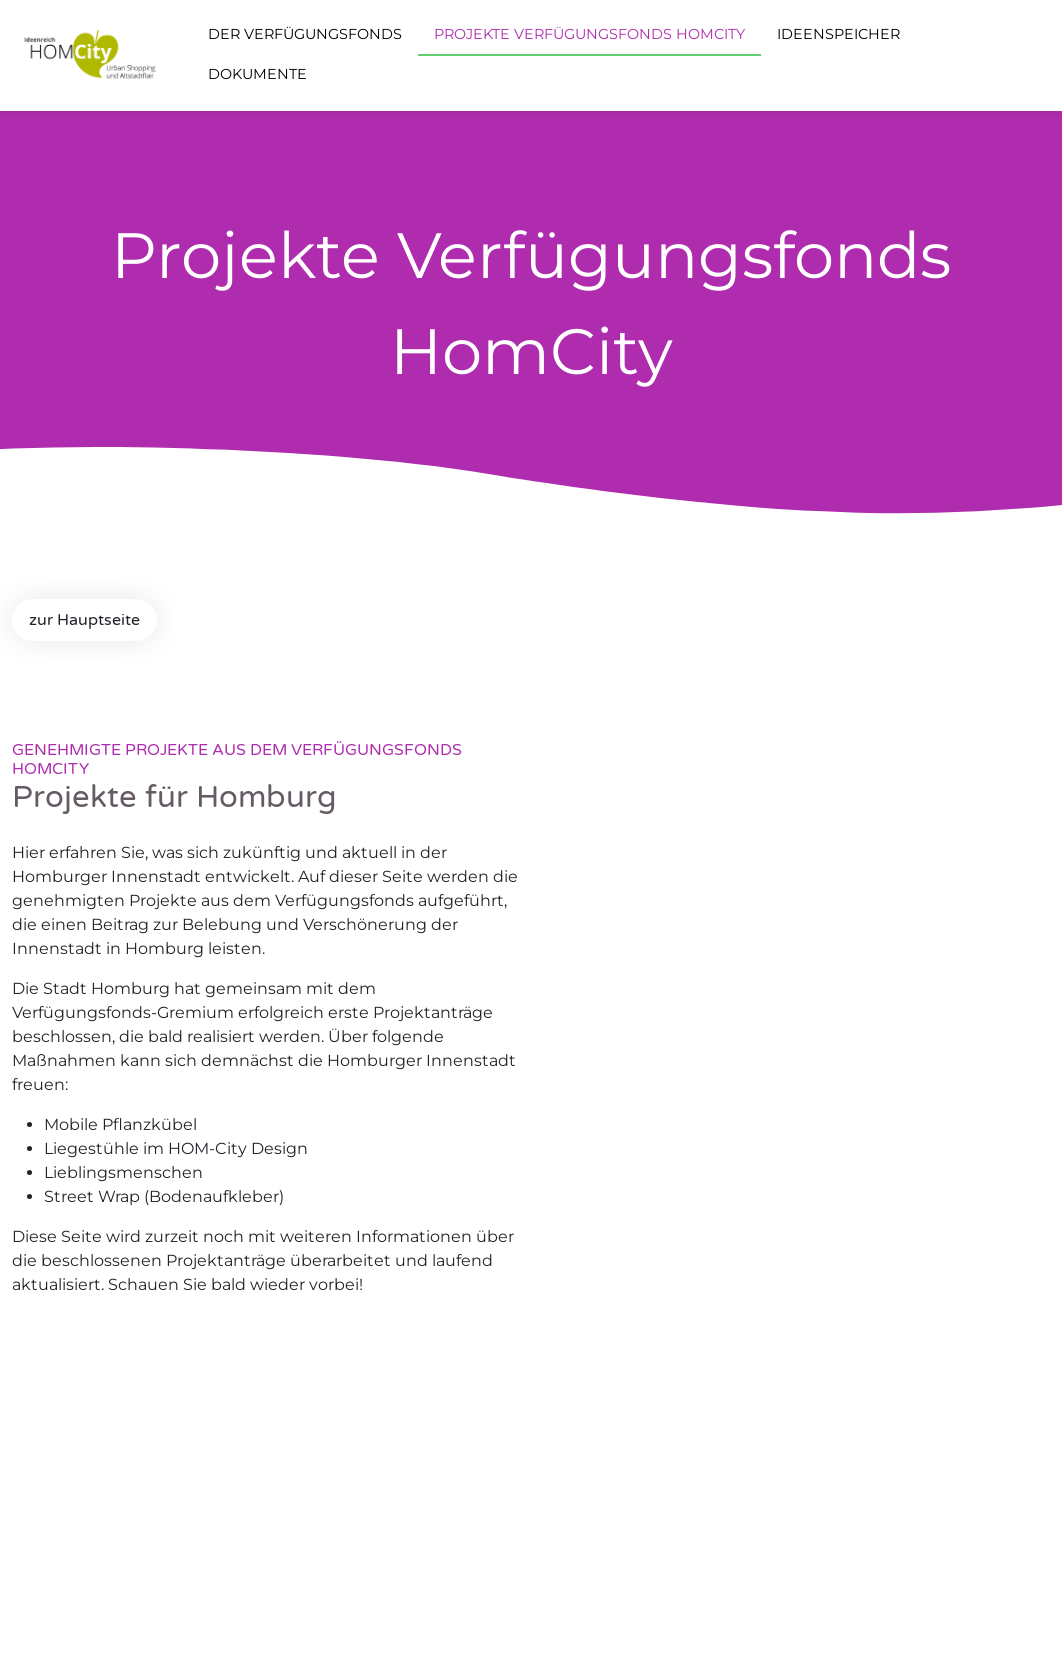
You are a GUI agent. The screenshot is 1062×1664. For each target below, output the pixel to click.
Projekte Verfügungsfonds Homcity (589, 34)
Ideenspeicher (838, 34)
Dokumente (257, 74)
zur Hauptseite (84, 620)
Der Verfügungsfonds (305, 34)
